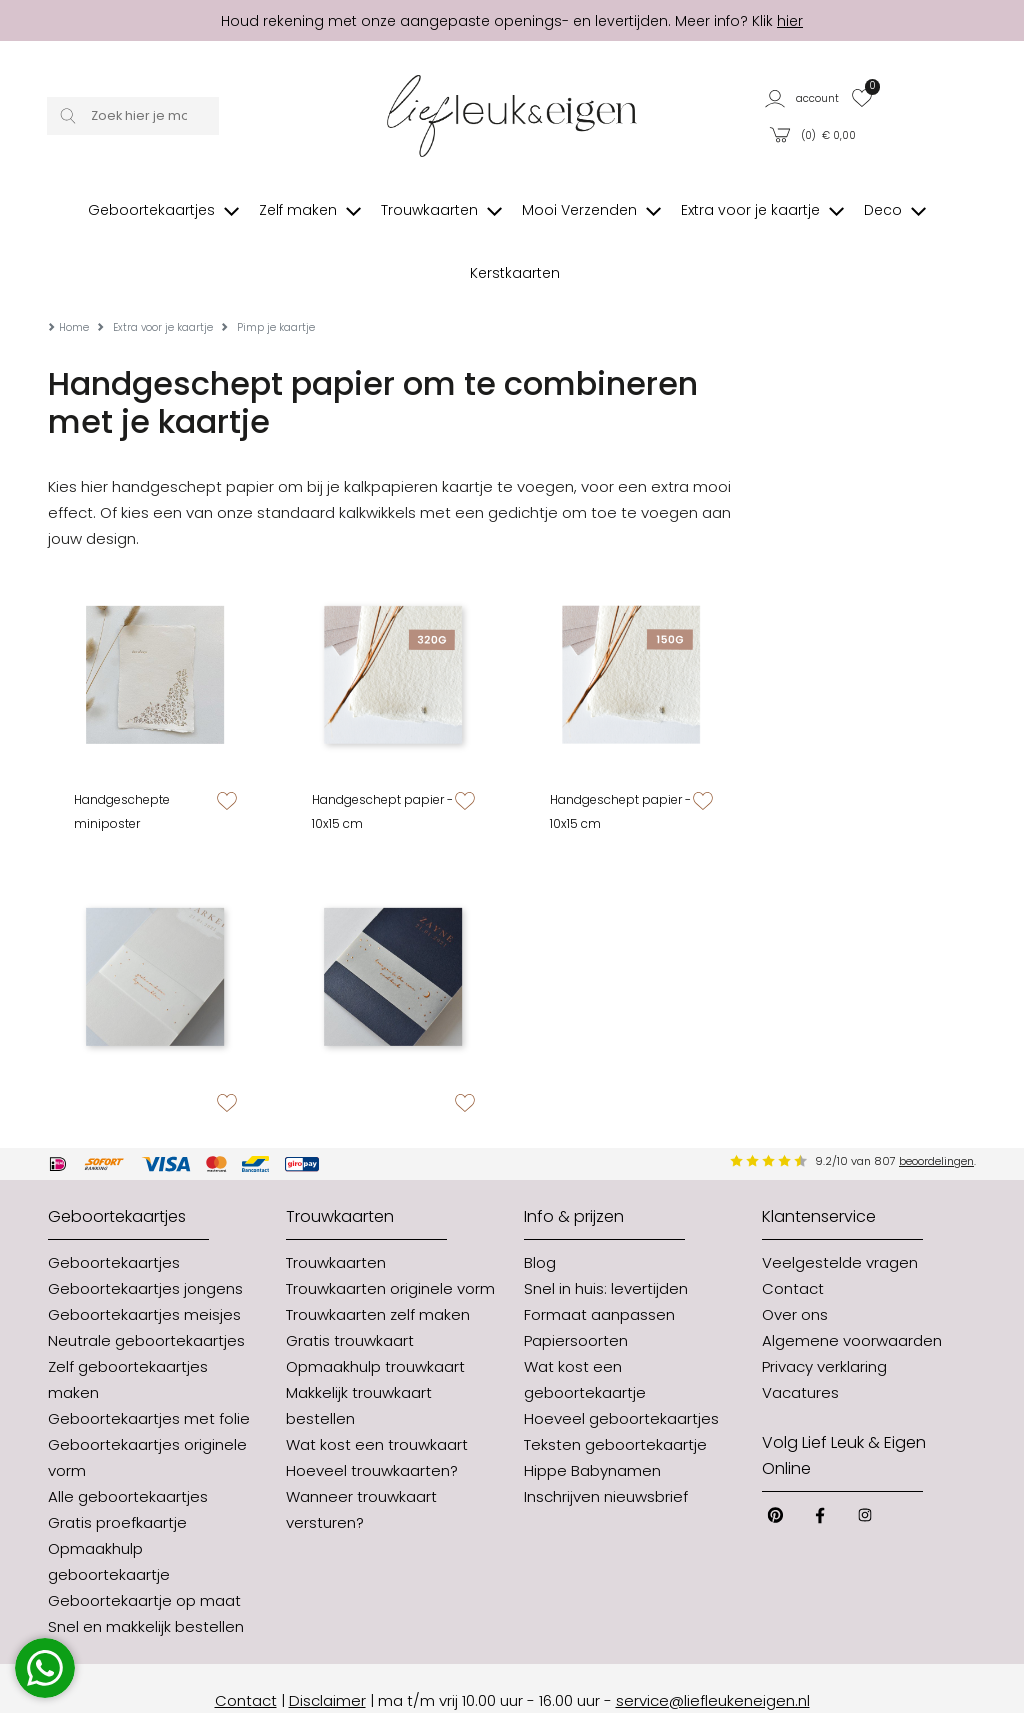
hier (790, 21)
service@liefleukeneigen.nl (713, 1649)
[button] (803, 97)
